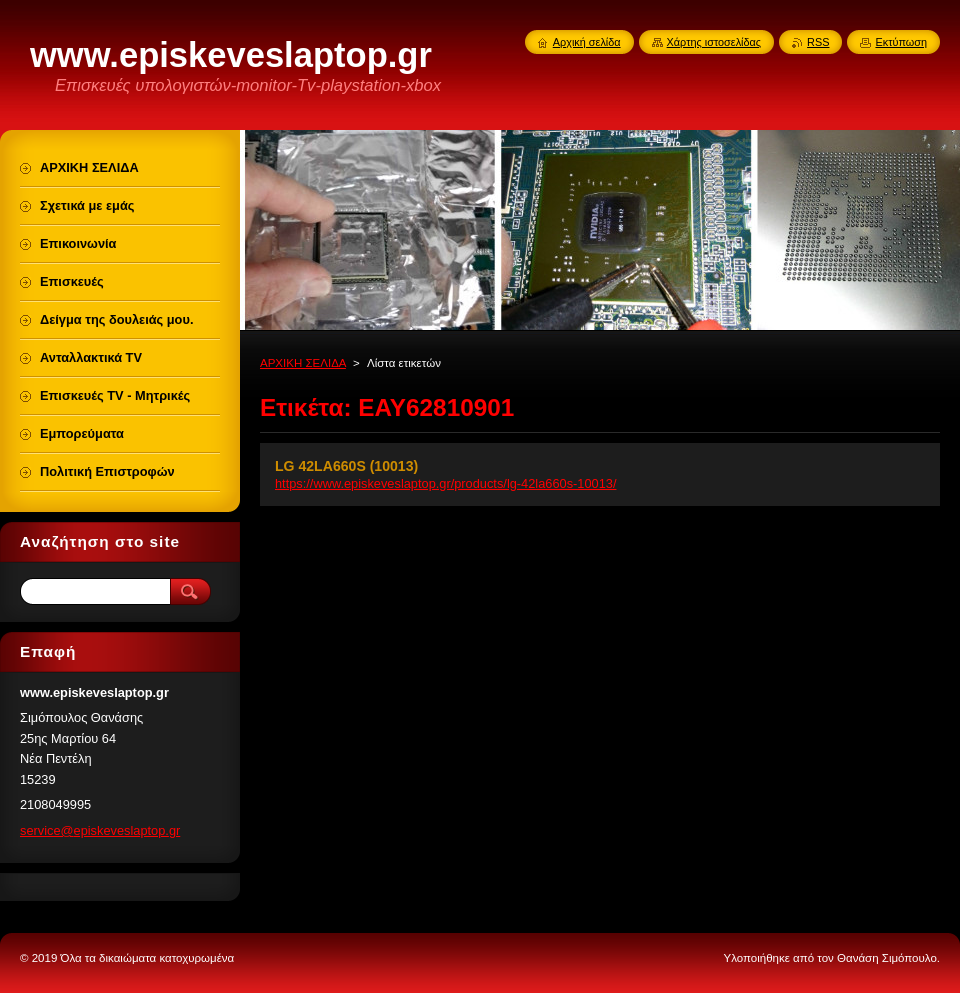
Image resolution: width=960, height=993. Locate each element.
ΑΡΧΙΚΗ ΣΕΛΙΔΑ (303, 363)
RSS (818, 42)
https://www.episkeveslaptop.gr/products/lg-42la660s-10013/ (445, 483)
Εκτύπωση (901, 42)
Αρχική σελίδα (587, 42)
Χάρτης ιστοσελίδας (714, 42)
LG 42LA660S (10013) (346, 466)
